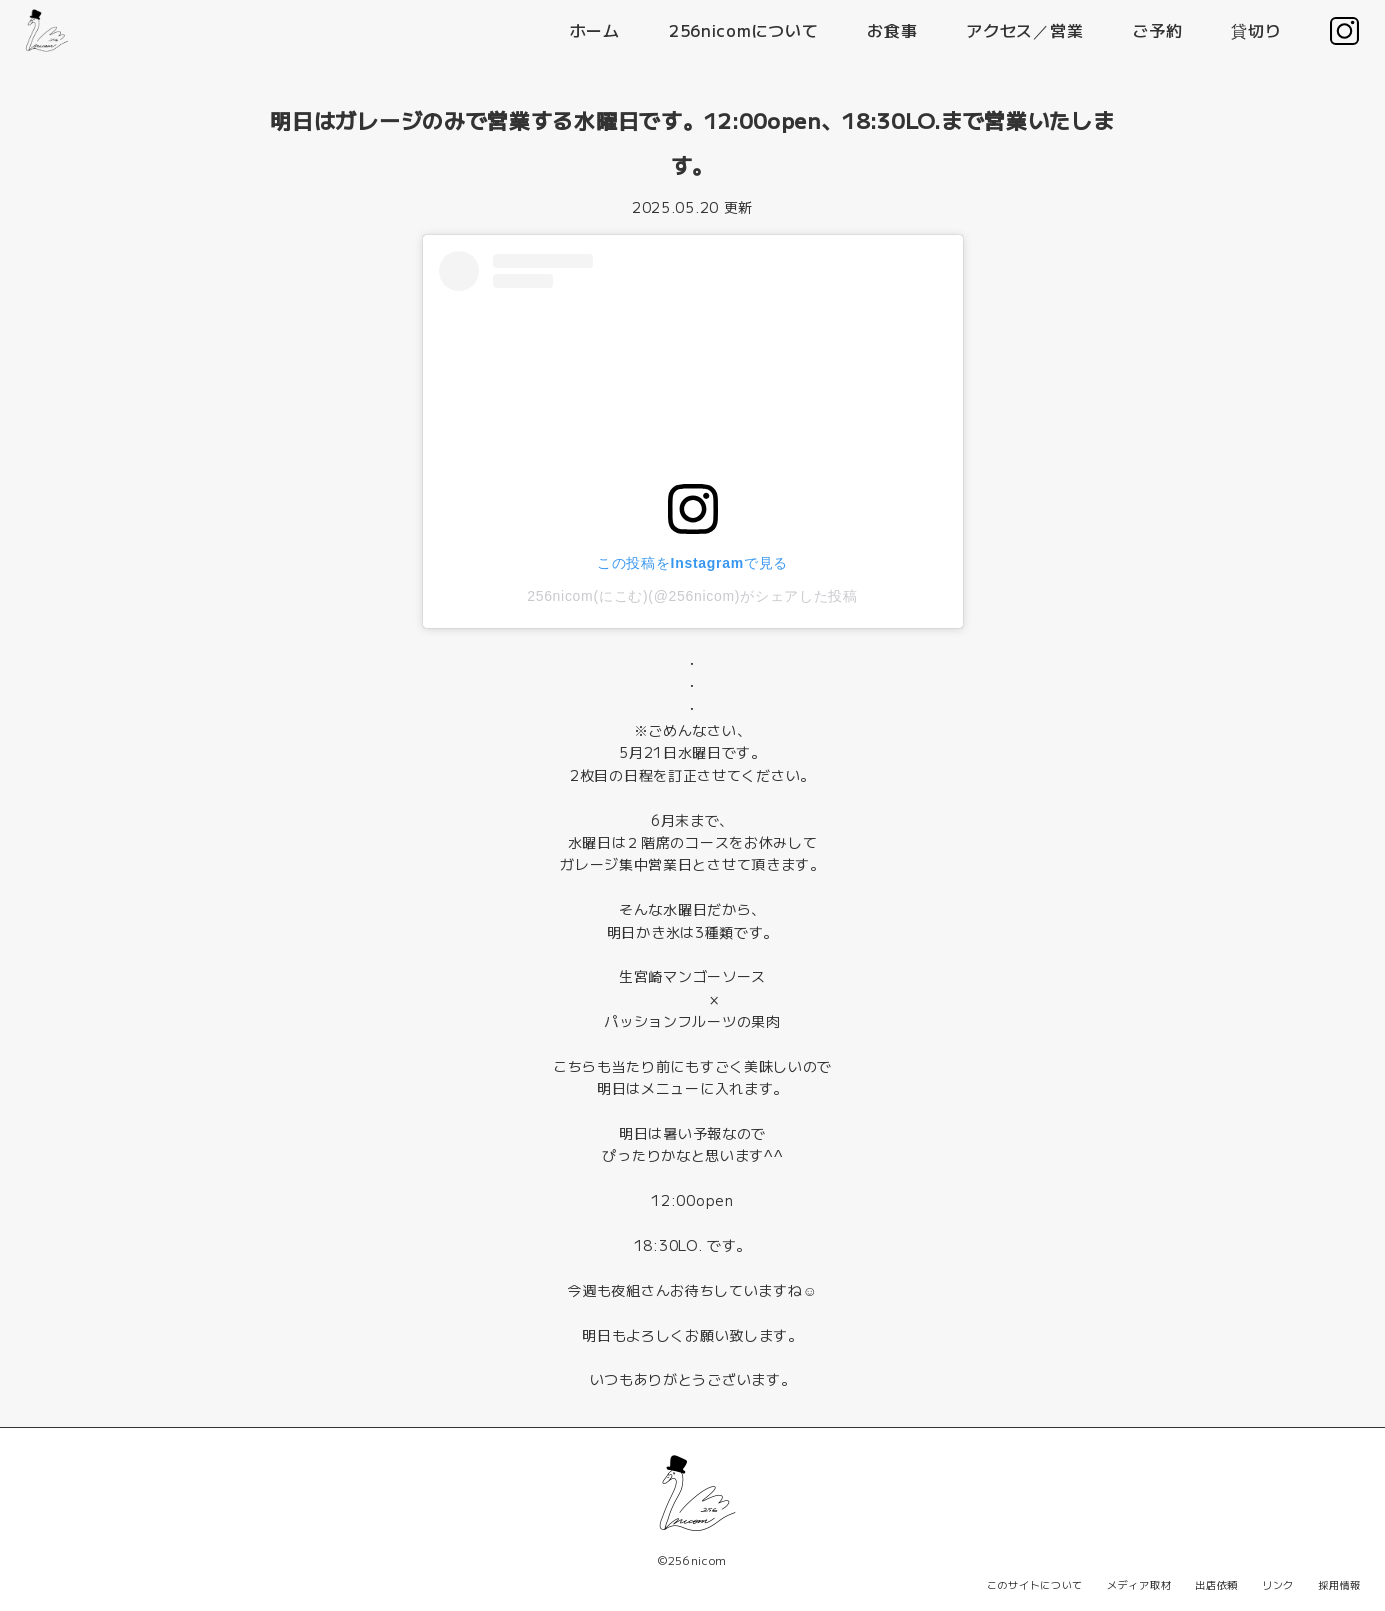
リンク (1278, 1584)
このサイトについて (1035, 1584)
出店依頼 (1216, 1584)
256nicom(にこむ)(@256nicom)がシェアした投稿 (692, 596)
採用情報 (1339, 1584)
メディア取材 (1139, 1584)
